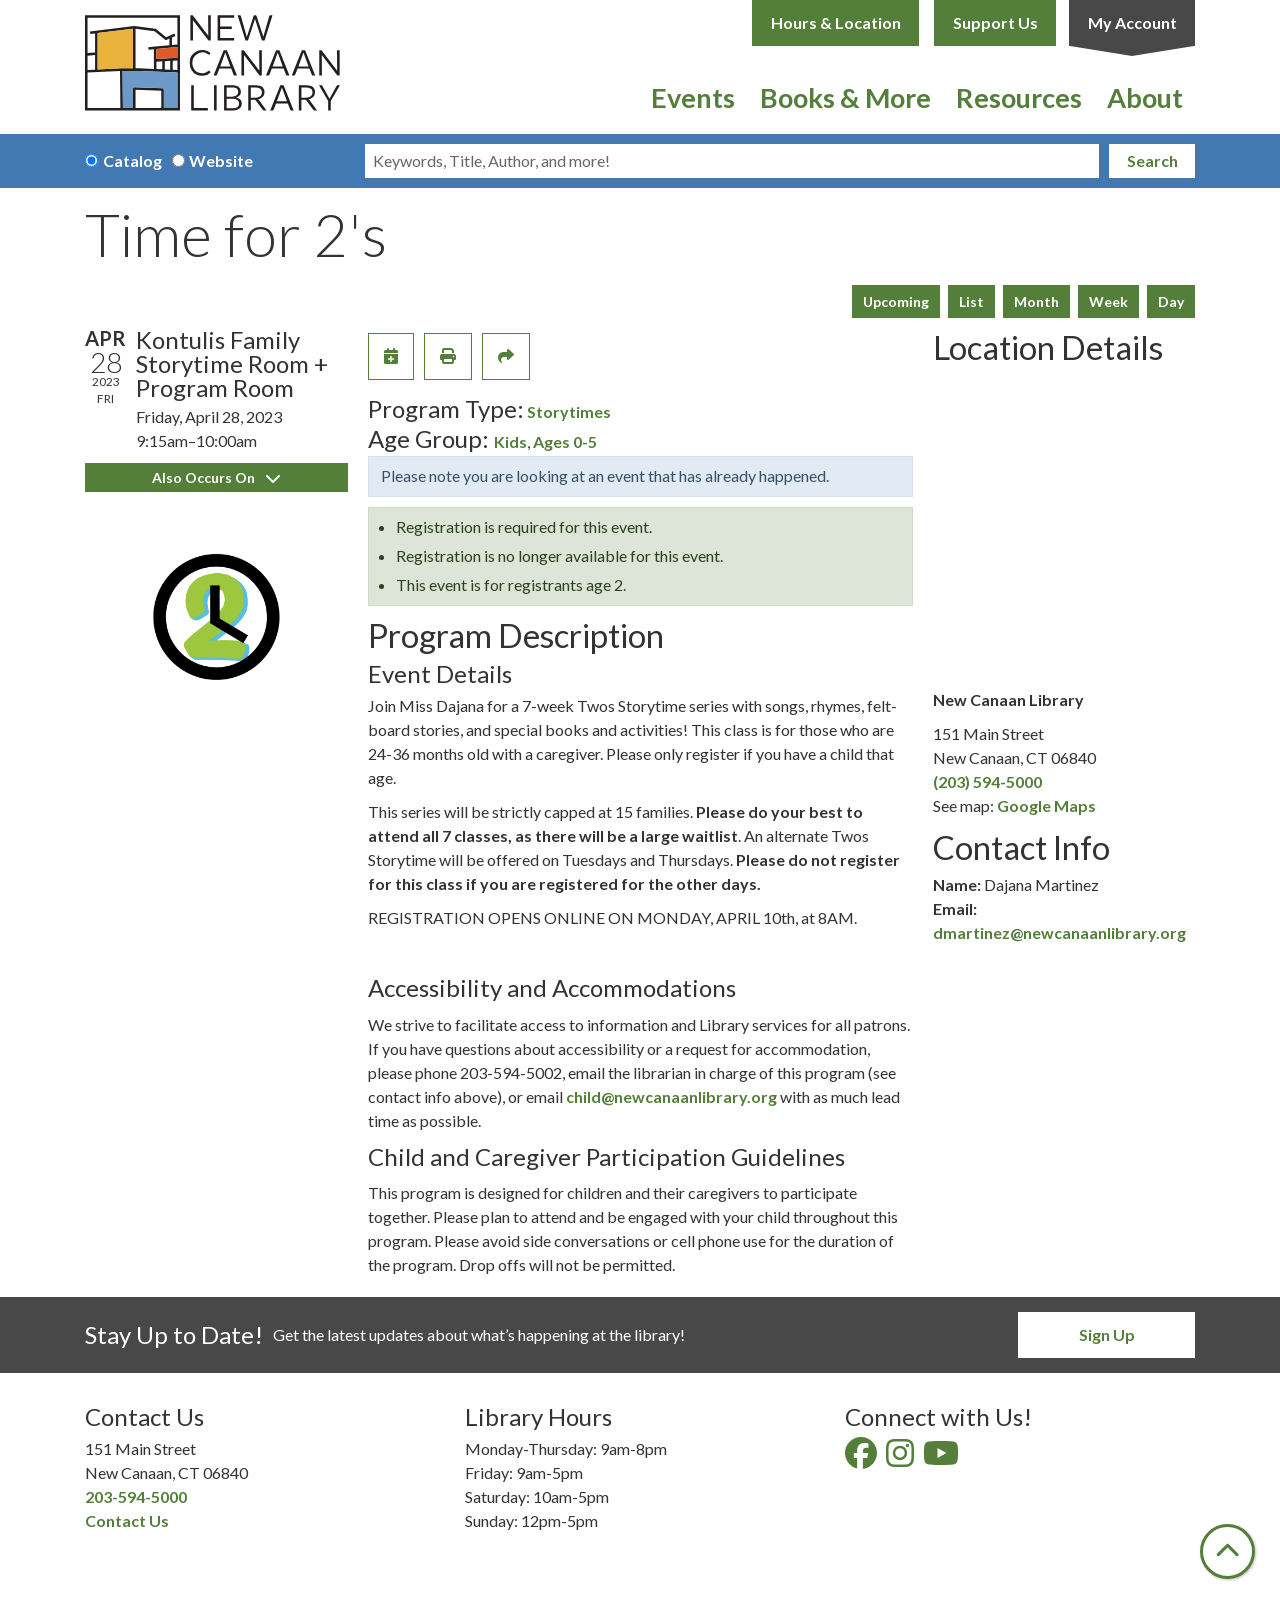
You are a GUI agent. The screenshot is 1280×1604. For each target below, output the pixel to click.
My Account (1132, 22)
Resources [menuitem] (1019, 97)
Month (1036, 301)
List (971, 301)
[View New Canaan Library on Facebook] (862, 1458)
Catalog (132, 160)
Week (1108, 301)
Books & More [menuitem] (845, 97)
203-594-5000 (136, 1496)
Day (1171, 301)
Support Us (995, 22)
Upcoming (896, 301)
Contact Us (127, 1520)
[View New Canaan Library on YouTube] (942, 1458)
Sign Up (1107, 1334)
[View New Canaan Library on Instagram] (901, 1458)
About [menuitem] (1145, 97)
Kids (510, 441)
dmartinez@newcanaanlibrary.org (1059, 932)
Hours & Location (836, 22)
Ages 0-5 (565, 441)
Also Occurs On (216, 477)
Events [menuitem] (693, 97)
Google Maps (1046, 805)
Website (221, 160)
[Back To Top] (1227, 1551)
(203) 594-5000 (987, 781)
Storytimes (569, 411)
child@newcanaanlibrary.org (671, 1096)
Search (1152, 160)
